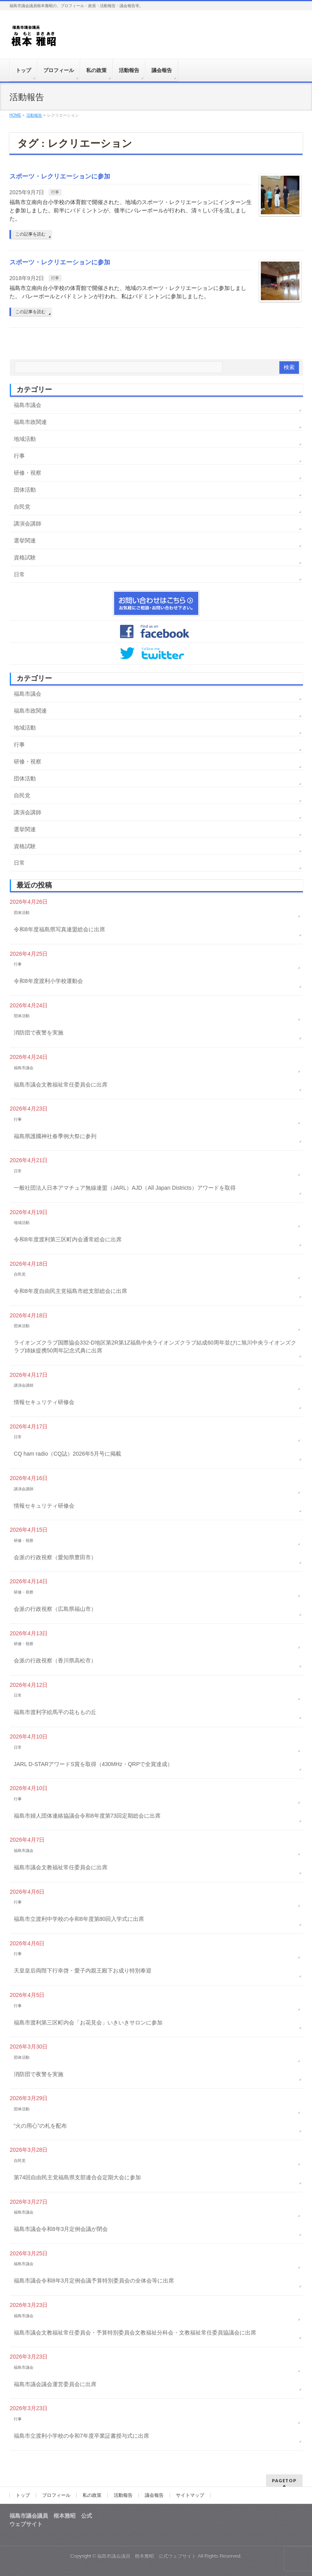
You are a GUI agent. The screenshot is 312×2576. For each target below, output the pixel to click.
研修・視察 (27, 473)
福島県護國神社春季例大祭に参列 (55, 1136)
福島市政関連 (30, 422)
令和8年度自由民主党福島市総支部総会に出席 (70, 1291)
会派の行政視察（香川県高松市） (55, 1660)
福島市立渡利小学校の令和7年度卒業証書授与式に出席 (81, 2436)
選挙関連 (25, 540)
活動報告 (123, 2495)
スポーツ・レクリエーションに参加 (59, 176)
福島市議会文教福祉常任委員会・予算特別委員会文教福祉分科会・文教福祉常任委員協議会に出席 (135, 2332)
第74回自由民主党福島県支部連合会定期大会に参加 (77, 2177)
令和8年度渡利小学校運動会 (48, 981)
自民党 (22, 506)
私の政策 (92, 2495)
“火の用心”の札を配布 (40, 2126)
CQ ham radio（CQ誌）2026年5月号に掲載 (67, 1454)
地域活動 (25, 439)
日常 (19, 574)
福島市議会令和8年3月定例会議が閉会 (61, 2229)
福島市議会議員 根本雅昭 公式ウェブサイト (146, 2556)
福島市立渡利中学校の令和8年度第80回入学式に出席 (79, 1919)
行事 (55, 192)
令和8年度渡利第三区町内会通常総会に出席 (68, 1239)
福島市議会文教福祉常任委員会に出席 (60, 1084)
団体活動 (25, 490)
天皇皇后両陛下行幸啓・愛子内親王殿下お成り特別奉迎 (82, 1970)
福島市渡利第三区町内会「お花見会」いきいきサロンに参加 (88, 2022)
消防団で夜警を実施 (38, 1032)
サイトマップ (190, 2495)
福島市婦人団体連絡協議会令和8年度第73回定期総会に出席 (87, 1816)
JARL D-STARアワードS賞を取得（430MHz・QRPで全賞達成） (93, 1764)
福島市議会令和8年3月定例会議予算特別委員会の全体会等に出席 (94, 2280)
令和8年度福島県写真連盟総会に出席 (59, 929)
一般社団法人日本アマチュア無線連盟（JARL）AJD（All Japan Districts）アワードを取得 (125, 1188)
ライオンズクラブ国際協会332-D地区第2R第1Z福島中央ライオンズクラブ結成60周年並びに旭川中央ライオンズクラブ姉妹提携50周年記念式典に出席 (155, 1346)
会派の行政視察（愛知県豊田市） (55, 1557)
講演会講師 (27, 523)
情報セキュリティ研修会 (44, 1402)
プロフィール (56, 2495)
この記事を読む (30, 234)
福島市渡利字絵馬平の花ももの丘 (55, 1712)
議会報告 (154, 2495)
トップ (23, 2495)
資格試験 (25, 557)
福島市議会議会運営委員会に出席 (55, 2384)
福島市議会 (27, 405)
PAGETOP (284, 2480)
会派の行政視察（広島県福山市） (55, 1609)
